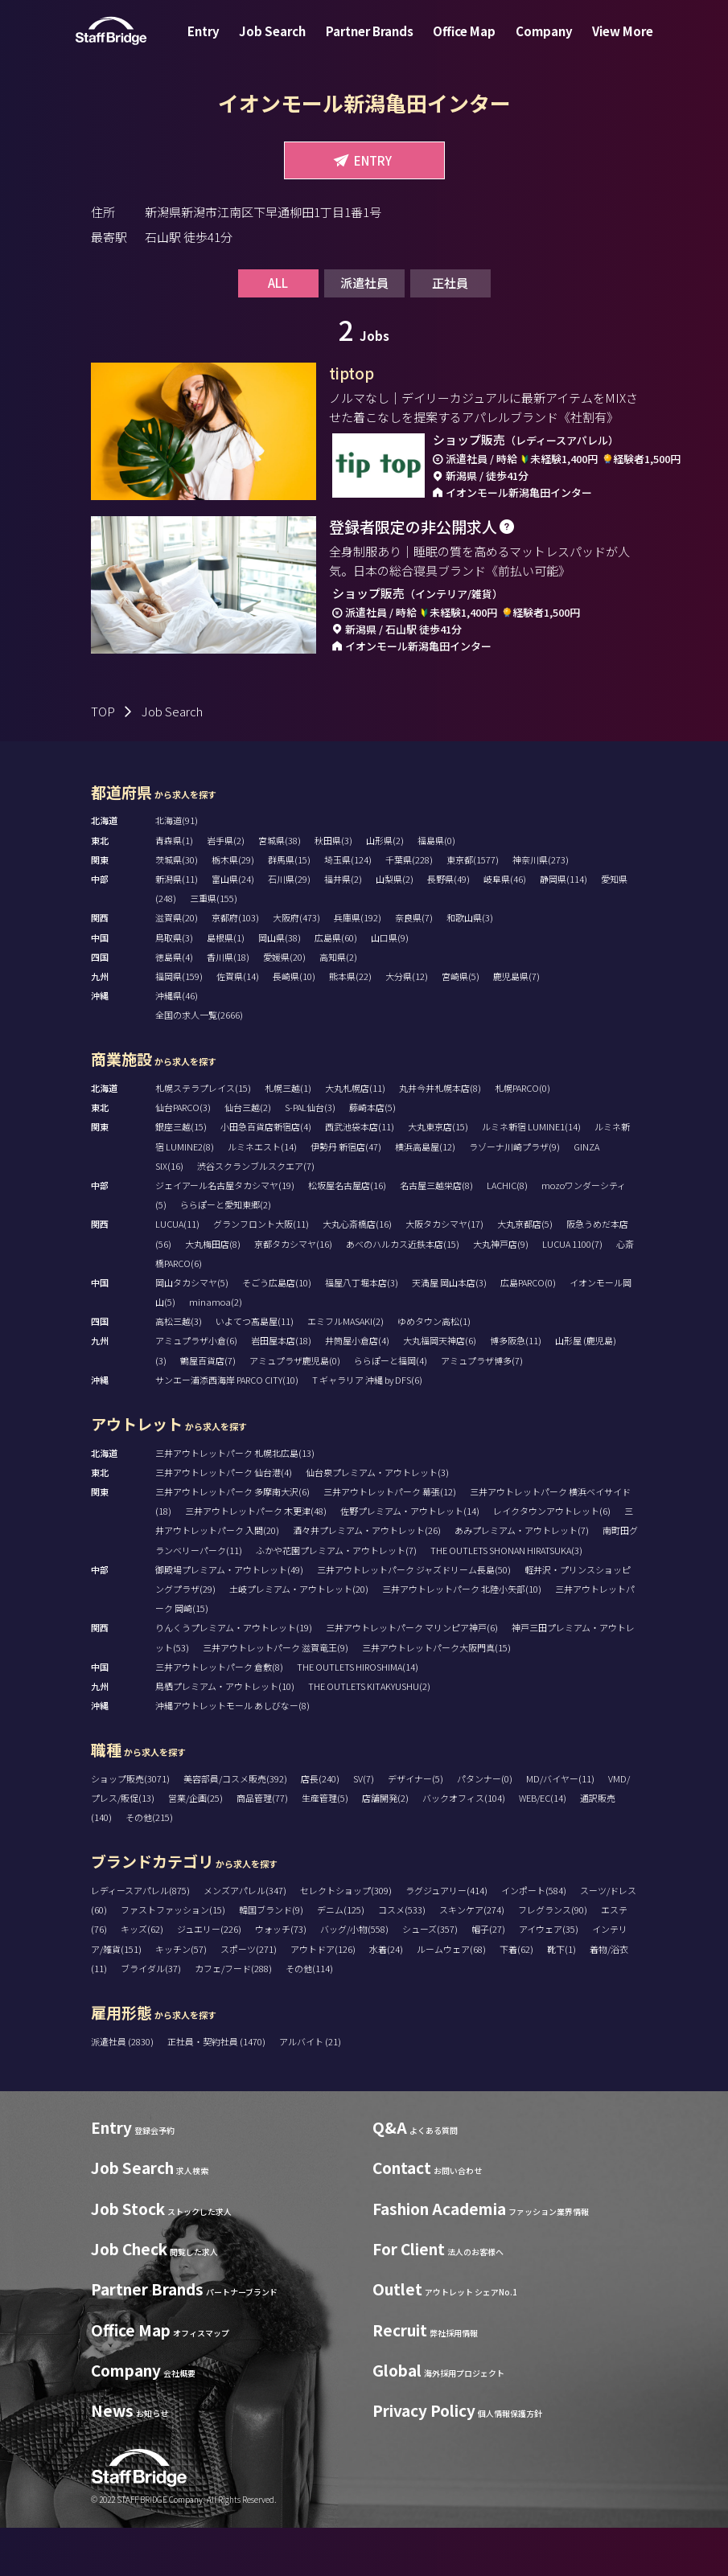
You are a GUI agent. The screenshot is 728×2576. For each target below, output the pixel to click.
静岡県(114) (563, 927)
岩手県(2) (226, 888)
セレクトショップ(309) (346, 1938)
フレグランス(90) (552, 1957)
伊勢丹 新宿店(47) (346, 1194)
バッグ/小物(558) (354, 1977)
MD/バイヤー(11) (560, 1826)
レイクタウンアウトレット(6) (552, 1559)
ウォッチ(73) (280, 1977)
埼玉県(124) (348, 907)
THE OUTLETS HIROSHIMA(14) (357, 1714)
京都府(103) (235, 965)
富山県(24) (233, 927)
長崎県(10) (294, 1024)
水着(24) (386, 1997)
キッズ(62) (142, 1977)
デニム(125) (340, 1957)
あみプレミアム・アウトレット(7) (521, 1578)
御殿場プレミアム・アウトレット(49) (229, 1617)
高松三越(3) (178, 1369)
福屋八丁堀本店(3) (361, 1330)
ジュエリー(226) (209, 1977)
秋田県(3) (333, 888)
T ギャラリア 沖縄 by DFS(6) (367, 1427)
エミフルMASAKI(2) (345, 1369)
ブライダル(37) (151, 2016)
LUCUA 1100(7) (572, 1292)
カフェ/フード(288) (233, 2016)
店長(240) (320, 1826)
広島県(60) (336, 985)
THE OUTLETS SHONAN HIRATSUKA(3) (506, 1598)
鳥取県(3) (174, 985)
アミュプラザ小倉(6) (196, 1388)
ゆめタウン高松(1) (434, 1369)
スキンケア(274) (471, 1957)
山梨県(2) (394, 927)
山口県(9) (390, 985)
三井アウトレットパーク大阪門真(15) (436, 1695)
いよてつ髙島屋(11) (255, 1369)
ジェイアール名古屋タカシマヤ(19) (224, 1233)
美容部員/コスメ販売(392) (235, 1826)
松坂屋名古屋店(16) (347, 1233)
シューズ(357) (430, 1977)
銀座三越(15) (181, 1174)
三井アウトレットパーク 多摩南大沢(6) (232, 1539)
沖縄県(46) (176, 1043)
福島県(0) (436, 888)
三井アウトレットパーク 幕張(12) (389, 1539)
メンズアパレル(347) (245, 1938)
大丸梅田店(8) (213, 1292)
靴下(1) (561, 1997)
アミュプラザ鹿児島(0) (294, 1408)
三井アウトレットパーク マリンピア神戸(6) (412, 1675)
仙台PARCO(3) (183, 1155)
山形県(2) (385, 888)
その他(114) (309, 2016)
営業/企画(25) (195, 1846)
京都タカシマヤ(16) (293, 1292)
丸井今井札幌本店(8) (440, 1136)
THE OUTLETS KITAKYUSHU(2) (369, 1734)
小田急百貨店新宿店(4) (265, 1174)
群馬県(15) (289, 907)
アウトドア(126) (323, 1997)
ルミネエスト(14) (262, 1194)
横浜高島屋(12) (425, 1194)
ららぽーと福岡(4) (390, 1408)
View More (606, 43)
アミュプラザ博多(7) (482, 1408)
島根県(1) (226, 985)
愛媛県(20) (284, 1005)
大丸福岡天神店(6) (439, 1388)
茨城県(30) (176, 907)
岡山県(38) (279, 985)
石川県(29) (289, 927)
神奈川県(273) (540, 907)
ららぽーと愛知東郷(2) (225, 1252)
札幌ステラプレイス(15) (203, 1136)
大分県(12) (406, 1024)
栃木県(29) (233, 907)
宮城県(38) (279, 888)
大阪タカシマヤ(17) (444, 1271)
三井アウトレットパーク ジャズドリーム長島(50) (414, 1617)
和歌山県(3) (469, 965)
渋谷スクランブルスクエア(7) (256, 1214)
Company (534, 43)
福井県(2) (343, 927)
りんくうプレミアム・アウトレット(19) (233, 1675)
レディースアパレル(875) (140, 1938)
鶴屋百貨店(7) (208, 1408)
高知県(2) (338, 1005)
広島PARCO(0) (528, 1330)
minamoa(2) (215, 1349)
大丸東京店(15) (438, 1174)
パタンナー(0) (484, 1826)
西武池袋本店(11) (359, 1174)
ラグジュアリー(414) (446, 1938)
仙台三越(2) (247, 1155)
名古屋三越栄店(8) (436, 1233)
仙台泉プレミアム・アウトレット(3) (377, 1520)
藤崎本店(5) (372, 1155)
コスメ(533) (402, 1957)
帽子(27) (488, 1977)
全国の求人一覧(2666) (199, 1062)
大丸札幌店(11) (355, 1136)
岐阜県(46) (504, 927)
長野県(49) (448, 927)
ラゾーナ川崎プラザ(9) (514, 1194)
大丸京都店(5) (525, 1271)
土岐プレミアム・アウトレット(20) (298, 1637)
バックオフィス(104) (463, 1846)
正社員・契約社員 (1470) (217, 2089)
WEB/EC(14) (542, 1846)
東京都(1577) (472, 907)
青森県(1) (174, 888)
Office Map (461, 43)
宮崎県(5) (460, 1024)
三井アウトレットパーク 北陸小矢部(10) (461, 1637)
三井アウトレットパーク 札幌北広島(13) (235, 1501)
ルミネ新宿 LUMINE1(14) (531, 1174)
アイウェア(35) (548, 1977)
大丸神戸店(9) (501, 1292)
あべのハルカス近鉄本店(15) (402, 1292)
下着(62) (516, 1997)
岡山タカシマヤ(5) (191, 1330)
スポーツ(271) (248, 1997)
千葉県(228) (409, 907)
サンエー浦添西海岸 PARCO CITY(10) (226, 1427)
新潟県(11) (176, 927)
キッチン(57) (181, 1997)
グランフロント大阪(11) (261, 1271)
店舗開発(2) (385, 1846)
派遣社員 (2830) (123, 2089)
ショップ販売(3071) (130, 1826)
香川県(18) (228, 1005)
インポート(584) (533, 1938)
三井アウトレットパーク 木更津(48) (256, 1559)
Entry (220, 43)
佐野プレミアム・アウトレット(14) (409, 1559)
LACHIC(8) (507, 1233)
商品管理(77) (262, 1846)
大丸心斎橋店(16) (357, 1271)
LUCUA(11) (177, 1271)
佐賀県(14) (237, 1024)
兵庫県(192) (357, 965)
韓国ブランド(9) (271, 1957)
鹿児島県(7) (516, 1024)
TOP (103, 759)
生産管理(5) (325, 1846)
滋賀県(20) (176, 965)
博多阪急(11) (515, 1388)
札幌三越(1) (288, 1136)
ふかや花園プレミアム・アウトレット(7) (336, 1598)
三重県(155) (213, 946)
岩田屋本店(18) (281, 1388)
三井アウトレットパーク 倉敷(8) (219, 1714)
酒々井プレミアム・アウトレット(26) (367, 1578)
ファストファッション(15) (173, 1957)
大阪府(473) (296, 965)
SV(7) (363, 1826)
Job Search (282, 43)
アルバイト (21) (310, 2089)
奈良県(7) (414, 965)
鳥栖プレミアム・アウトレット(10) (224, 1734)
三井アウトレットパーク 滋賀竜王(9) (275, 1695)
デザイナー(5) (415, 1826)
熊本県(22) (350, 1024)
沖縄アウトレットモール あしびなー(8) (232, 1753)
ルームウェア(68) (451, 1997)
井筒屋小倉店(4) (357, 1388)
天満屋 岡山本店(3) (449, 1330)
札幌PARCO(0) (522, 1136)
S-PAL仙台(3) (310, 1155)
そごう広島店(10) (276, 1330)
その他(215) (149, 1865)
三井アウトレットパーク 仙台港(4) (223, 1520)
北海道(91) (176, 868)
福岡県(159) (179, 1024)
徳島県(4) (174, 1005)
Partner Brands (373, 43)
